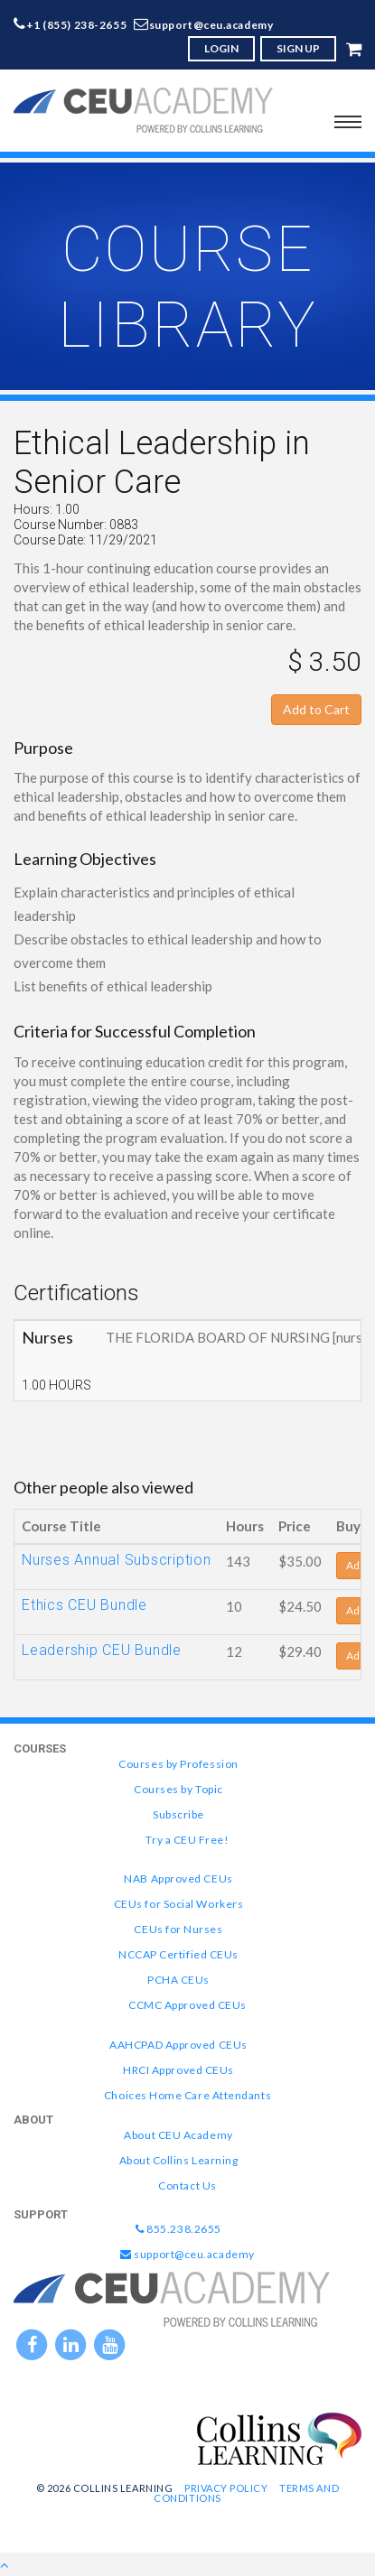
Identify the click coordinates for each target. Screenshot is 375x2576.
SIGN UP (298, 48)
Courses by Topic (178, 1789)
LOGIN (221, 48)
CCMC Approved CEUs (187, 2005)
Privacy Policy (226, 2488)
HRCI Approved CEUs (178, 2070)
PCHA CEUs (178, 1979)
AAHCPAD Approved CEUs (178, 2044)
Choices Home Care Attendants (187, 2095)
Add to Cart (316, 709)
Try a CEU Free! (187, 1839)
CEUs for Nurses (178, 1929)
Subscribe (178, 1814)
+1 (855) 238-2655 (76, 25)
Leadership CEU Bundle (102, 1650)
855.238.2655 (178, 2229)
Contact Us (187, 2185)
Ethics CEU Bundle (84, 1604)
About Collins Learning (179, 2160)
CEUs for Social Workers (178, 1904)
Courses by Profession (178, 1764)
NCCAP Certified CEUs (178, 1954)
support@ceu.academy (211, 25)
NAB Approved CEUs (178, 1878)
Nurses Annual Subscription (116, 1559)
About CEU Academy (178, 2135)
